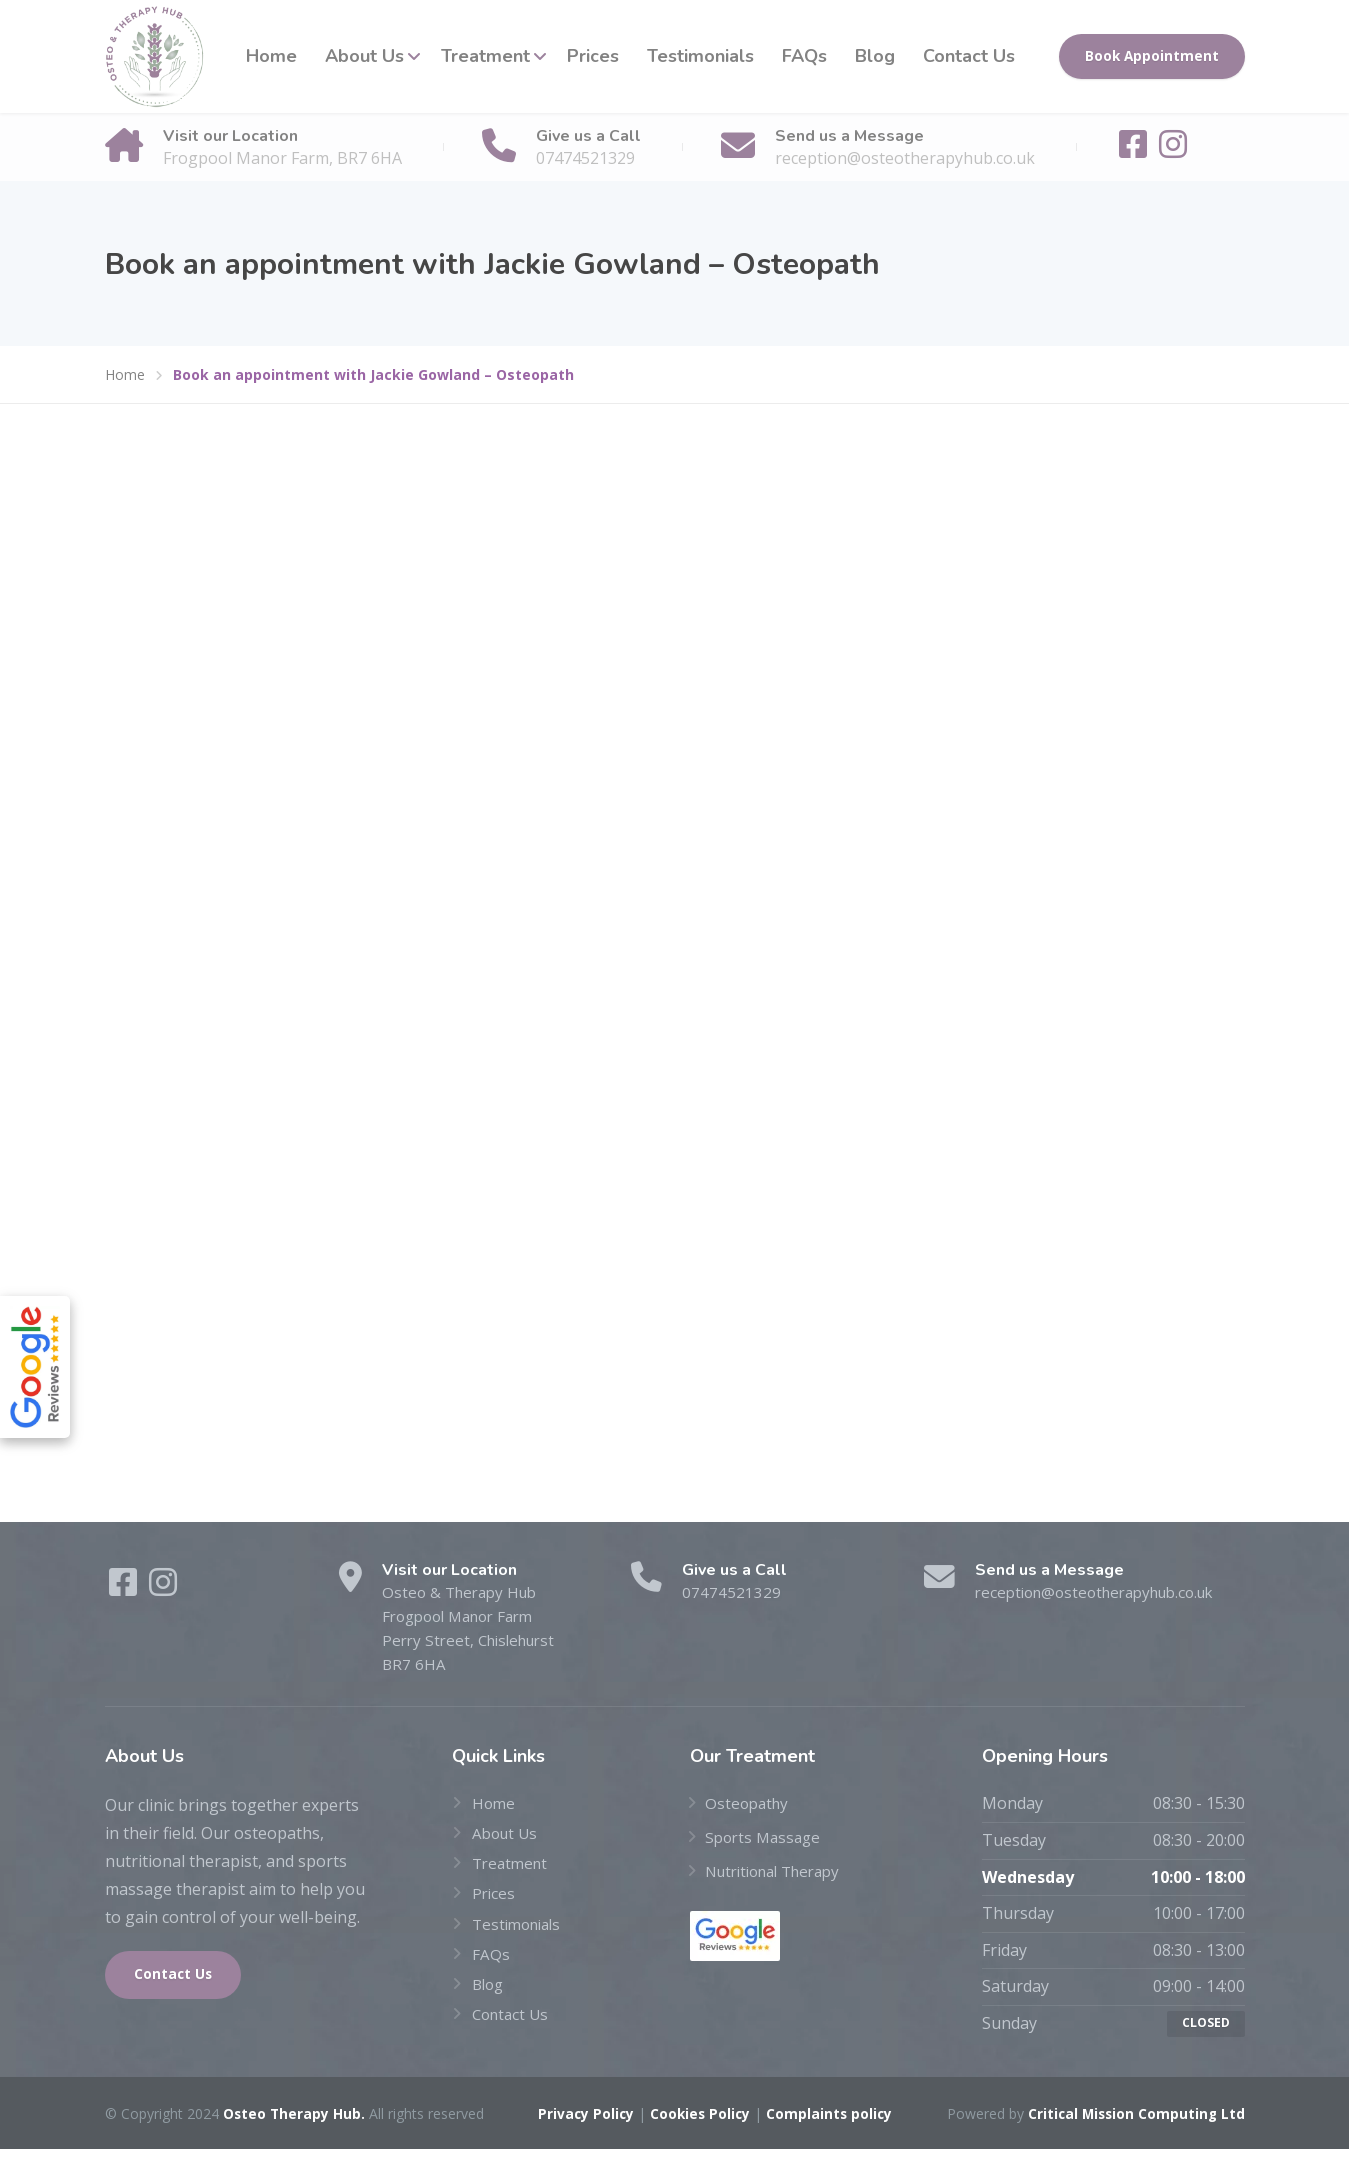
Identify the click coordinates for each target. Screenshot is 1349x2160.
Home (271, 56)
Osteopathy (749, 1810)
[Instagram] (1173, 150)
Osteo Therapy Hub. (295, 2124)
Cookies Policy (698, 2124)
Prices (593, 56)
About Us (364, 56)
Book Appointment (1152, 56)
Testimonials (700, 56)
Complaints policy (830, 2124)
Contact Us (969, 56)
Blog (875, 56)
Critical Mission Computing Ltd (1134, 2124)
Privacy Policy (582, 2124)
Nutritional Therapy (780, 1877)
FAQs (804, 56)
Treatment (485, 56)
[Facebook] (1135, 150)
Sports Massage (766, 1843)
